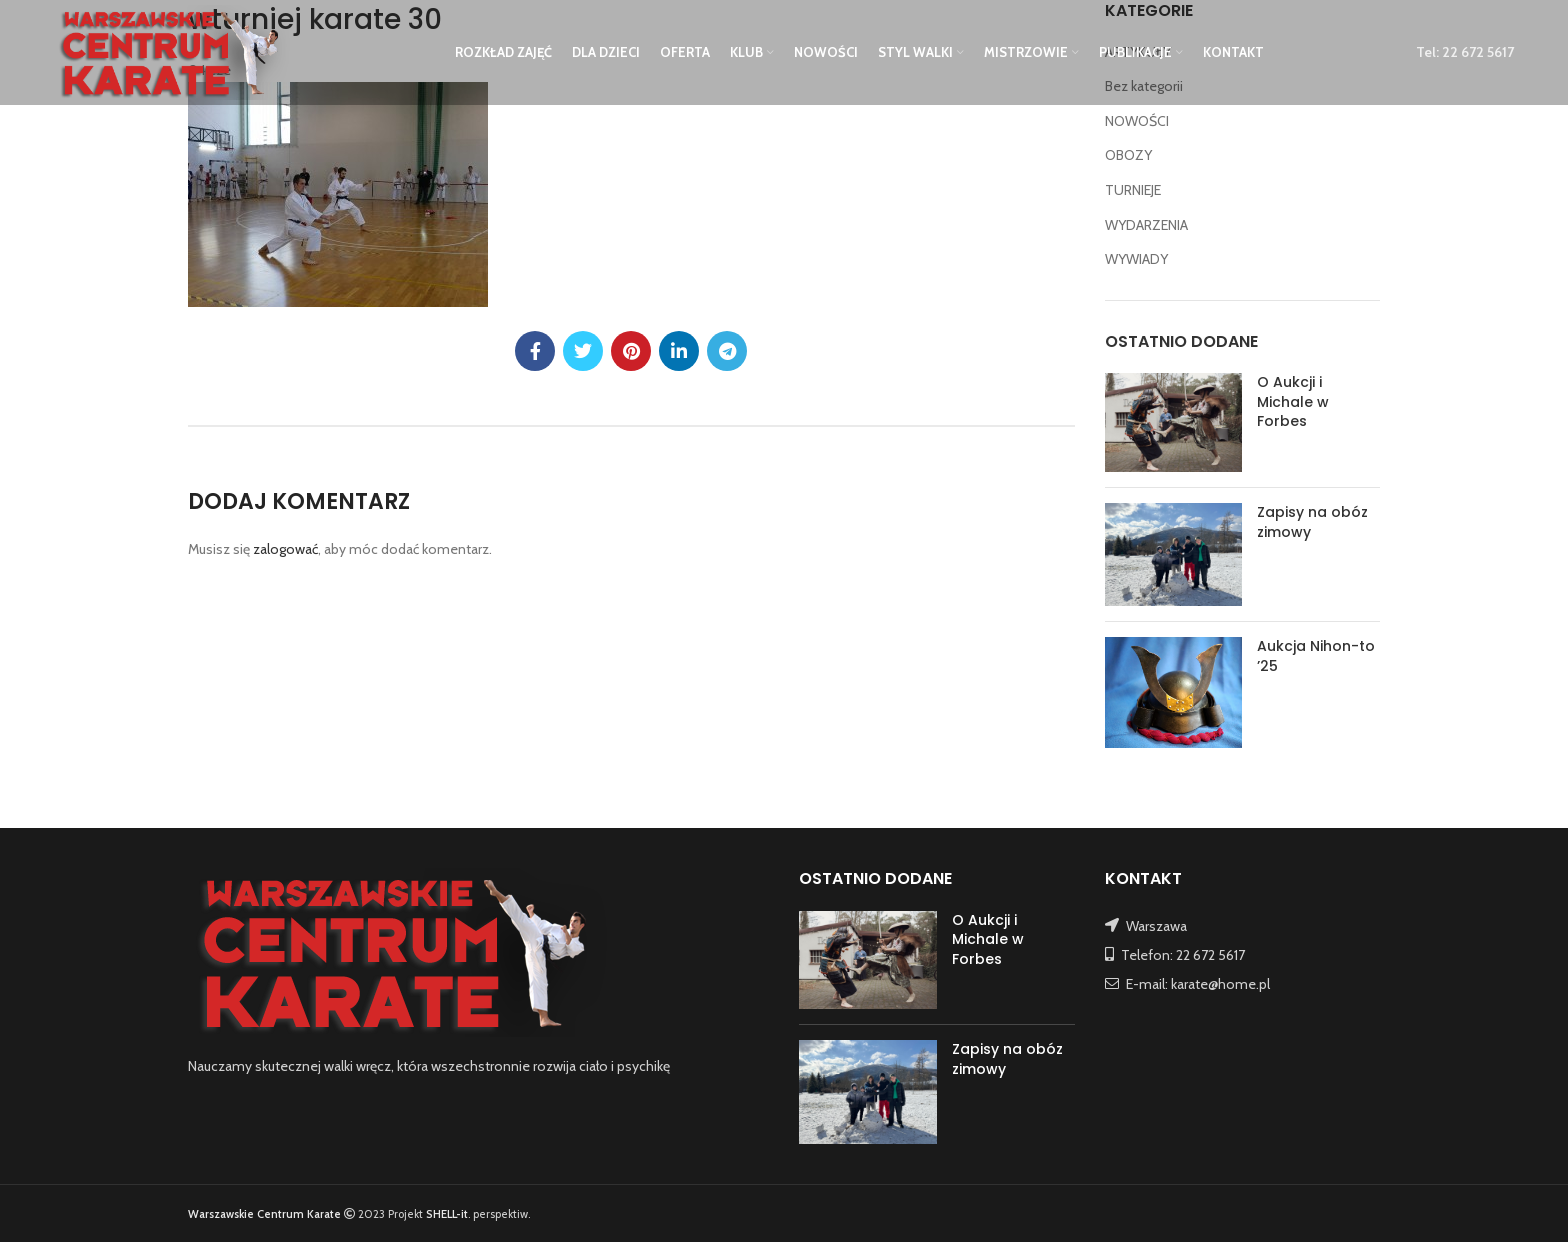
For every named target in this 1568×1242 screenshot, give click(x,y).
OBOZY (1128, 155)
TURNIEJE (1133, 190)
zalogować (285, 549)
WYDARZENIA (1146, 225)
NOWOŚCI (1137, 121)
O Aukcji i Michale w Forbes (1293, 401)
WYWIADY (1136, 259)
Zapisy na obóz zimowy (1312, 522)
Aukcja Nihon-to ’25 (1316, 656)
